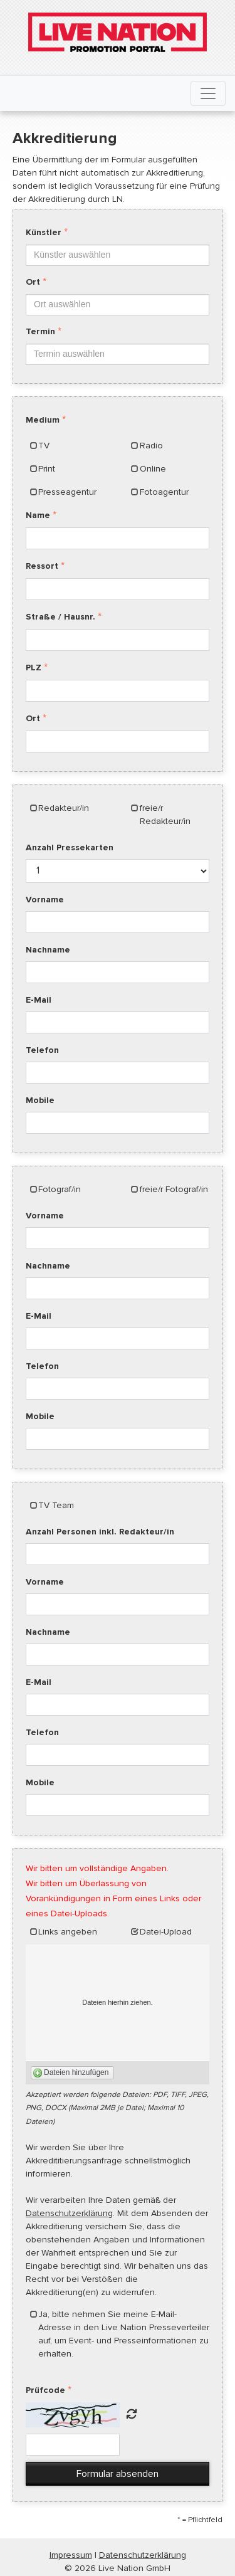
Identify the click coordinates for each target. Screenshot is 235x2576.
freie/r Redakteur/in (165, 814)
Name (38, 515)
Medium (43, 419)
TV (44, 445)
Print (46, 468)
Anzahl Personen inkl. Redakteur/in (100, 1531)
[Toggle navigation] (208, 93)
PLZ (33, 667)
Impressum (71, 2555)
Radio (151, 445)
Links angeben (67, 1931)
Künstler (43, 232)
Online (153, 468)
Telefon (42, 1050)
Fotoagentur (164, 492)
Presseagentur (67, 492)
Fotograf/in (59, 1189)
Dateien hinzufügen (76, 2072)
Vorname (45, 899)
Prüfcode (45, 2390)
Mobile (40, 1100)
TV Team (56, 1505)
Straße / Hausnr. (60, 616)
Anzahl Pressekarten (69, 847)
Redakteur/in (63, 808)
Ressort (42, 566)
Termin (40, 331)
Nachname (48, 949)
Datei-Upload (166, 1931)
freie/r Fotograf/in (174, 1189)
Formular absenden (117, 2474)
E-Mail (38, 1000)
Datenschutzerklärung (69, 2213)
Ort (33, 282)
